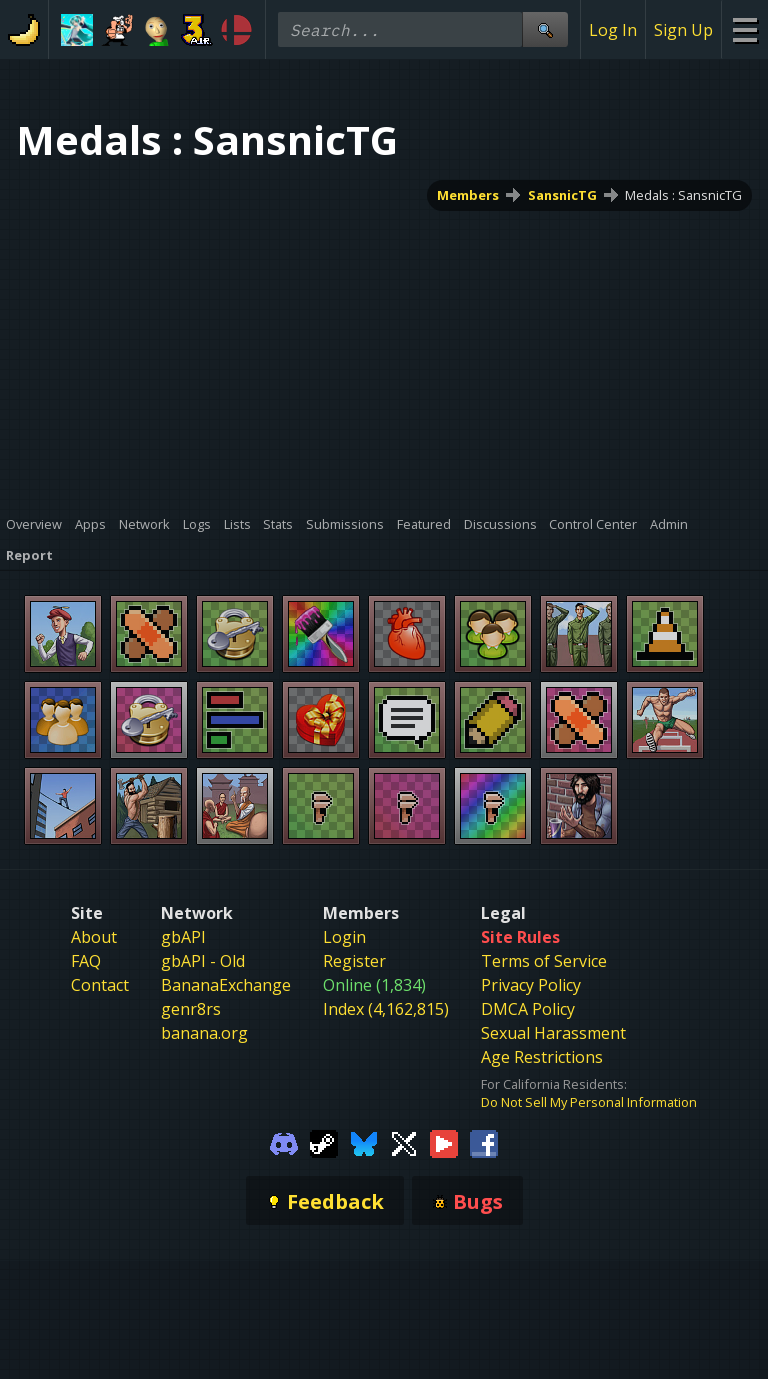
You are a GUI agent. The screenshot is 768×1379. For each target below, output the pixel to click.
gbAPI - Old (203, 961)
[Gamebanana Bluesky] (364, 1142)
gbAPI (183, 937)
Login (344, 937)
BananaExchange (226, 985)
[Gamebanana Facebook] (484, 1142)
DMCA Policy (528, 1009)
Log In (613, 30)
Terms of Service (544, 961)
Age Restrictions (542, 1057)
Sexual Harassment (553, 1033)
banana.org (204, 1033)
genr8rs (191, 1009)
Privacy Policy (531, 985)
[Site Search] (545, 29)
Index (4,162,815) (386, 1009)
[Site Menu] (744, 29)
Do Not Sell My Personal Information (589, 1102)
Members (468, 195)
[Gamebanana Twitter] (404, 1142)
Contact (100, 985)
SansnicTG (562, 195)
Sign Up (683, 30)
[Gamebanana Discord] (284, 1142)
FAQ (86, 961)
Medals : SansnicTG (683, 195)
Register (354, 961)
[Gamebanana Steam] (324, 1142)
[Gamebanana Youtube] (444, 1142)
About (94, 937)
